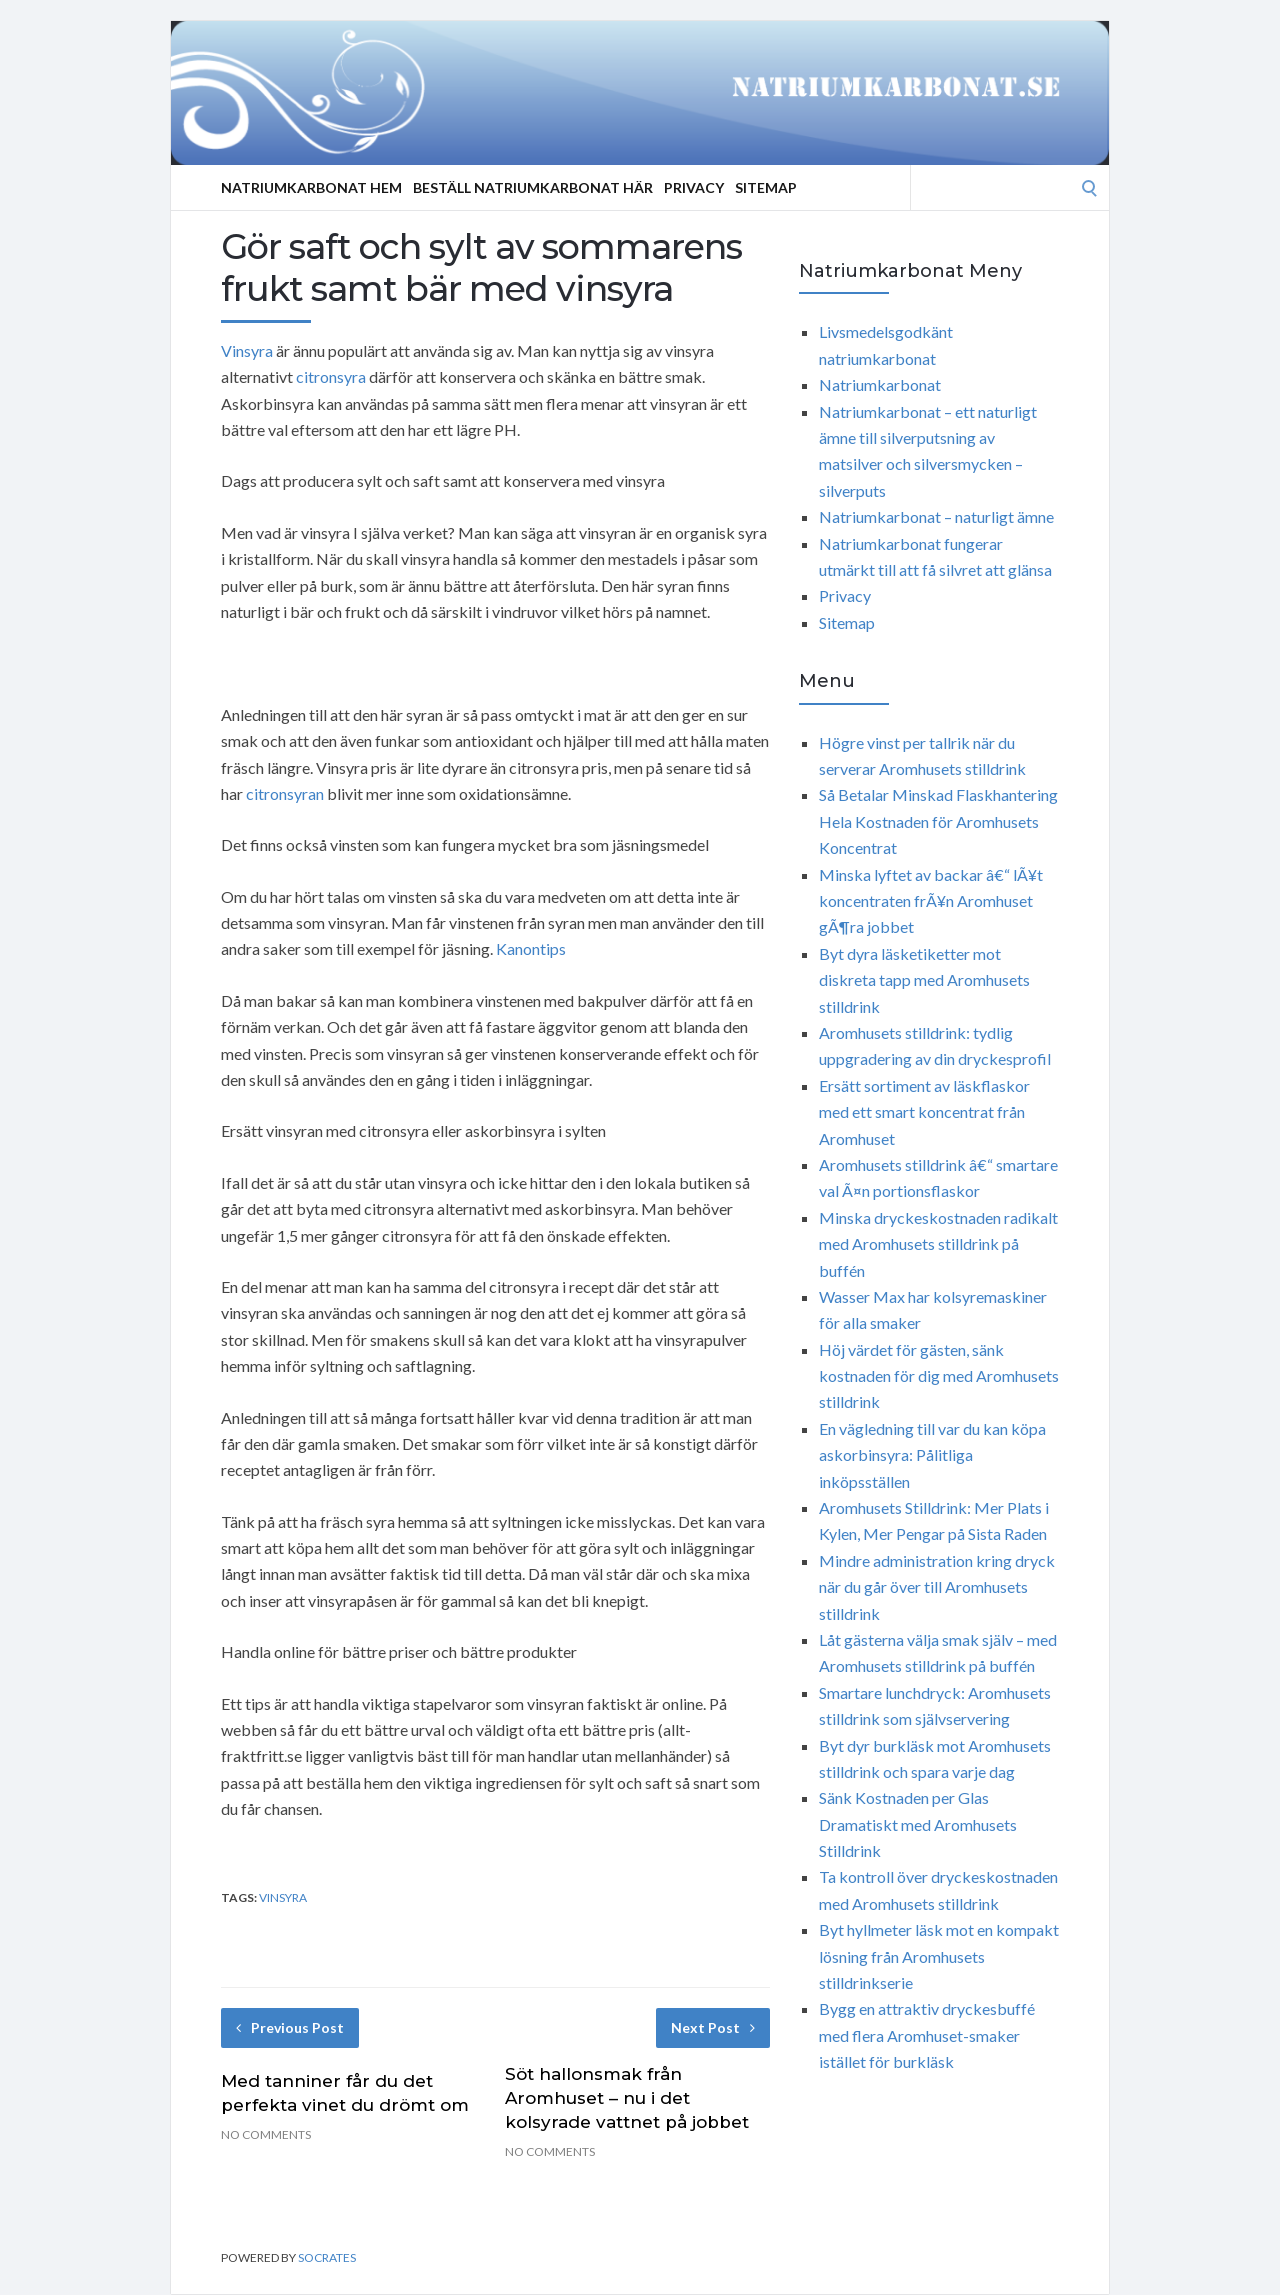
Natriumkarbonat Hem (311, 187)
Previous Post (290, 2027)
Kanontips (531, 948)
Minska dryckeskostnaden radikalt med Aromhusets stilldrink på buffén (938, 1244)
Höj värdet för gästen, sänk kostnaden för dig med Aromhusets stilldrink (939, 1376)
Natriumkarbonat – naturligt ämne (936, 516)
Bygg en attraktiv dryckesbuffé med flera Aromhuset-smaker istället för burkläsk (927, 2035)
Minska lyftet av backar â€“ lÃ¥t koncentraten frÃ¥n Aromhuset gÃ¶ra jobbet (931, 901)
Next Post (713, 2027)
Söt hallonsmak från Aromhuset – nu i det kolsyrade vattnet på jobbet (627, 2098)
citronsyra (331, 376)
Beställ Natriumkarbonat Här (533, 187)
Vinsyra (247, 350)
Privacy (694, 187)
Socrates (327, 2257)
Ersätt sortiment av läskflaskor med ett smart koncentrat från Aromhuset (924, 1112)
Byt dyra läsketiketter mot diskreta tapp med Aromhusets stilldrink (924, 980)
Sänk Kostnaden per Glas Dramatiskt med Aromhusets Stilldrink (918, 1824)
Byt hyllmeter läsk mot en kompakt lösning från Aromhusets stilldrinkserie (939, 1956)
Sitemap (766, 187)
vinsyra (283, 1897)
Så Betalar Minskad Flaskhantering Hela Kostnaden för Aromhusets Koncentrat (938, 821)
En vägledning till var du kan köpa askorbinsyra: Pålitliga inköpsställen (932, 1455)
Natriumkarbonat (880, 384)
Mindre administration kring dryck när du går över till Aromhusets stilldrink (937, 1587)
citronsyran (285, 793)
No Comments (266, 2134)
